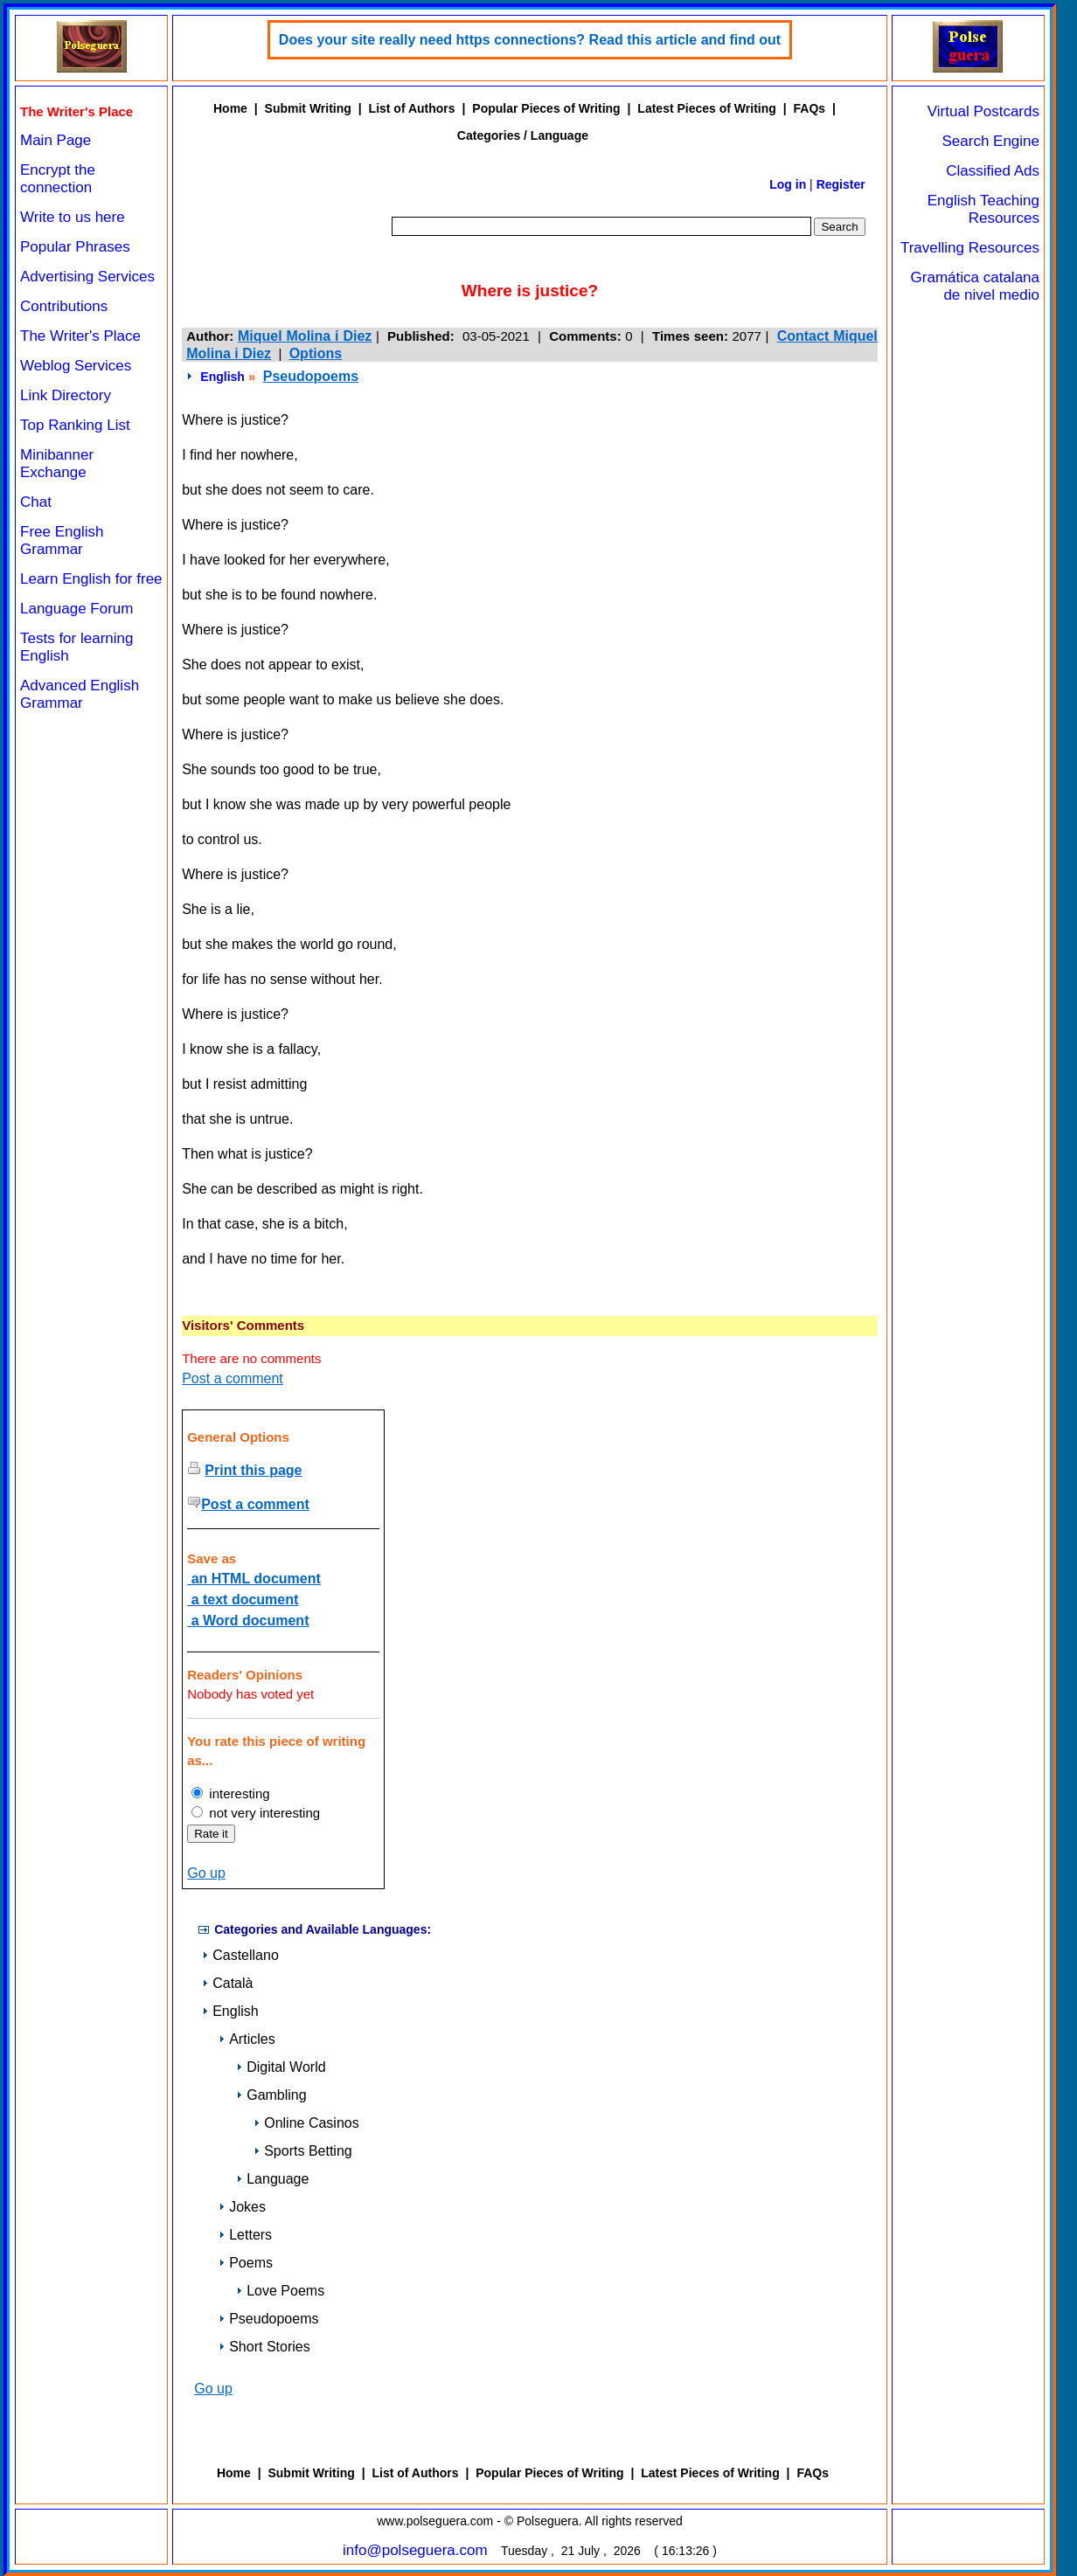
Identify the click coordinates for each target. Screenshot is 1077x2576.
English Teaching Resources (983, 209)
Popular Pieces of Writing (546, 108)
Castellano (240, 1955)
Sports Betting (303, 2150)
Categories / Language (522, 135)
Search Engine (990, 141)
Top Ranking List (75, 425)
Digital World (280, 2067)
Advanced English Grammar (79, 694)
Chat (36, 502)
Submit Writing (308, 108)
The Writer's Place (80, 336)
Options (315, 353)
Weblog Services (75, 365)
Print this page (253, 1470)
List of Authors (412, 108)
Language (272, 2178)
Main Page (55, 140)
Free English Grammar (61, 540)
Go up (206, 1873)
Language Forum (76, 608)
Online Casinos (306, 2123)
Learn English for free (91, 579)
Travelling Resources (969, 247)
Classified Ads (992, 171)
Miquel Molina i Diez (305, 336)
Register (840, 184)
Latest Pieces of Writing (706, 108)
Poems (246, 2262)
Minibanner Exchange (57, 464)
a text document (242, 1599)
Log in (787, 184)
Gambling (271, 2095)
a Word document (248, 1620)
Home (230, 108)
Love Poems (280, 2290)
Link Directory (65, 395)
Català (227, 1983)
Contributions (64, 306)
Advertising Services (87, 276)
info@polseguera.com (415, 2550)
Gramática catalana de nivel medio (975, 286)
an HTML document (254, 1578)
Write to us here (72, 217)
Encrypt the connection (57, 179)
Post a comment (232, 1378)
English (222, 377)
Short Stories (264, 2346)
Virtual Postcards (983, 111)
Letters (245, 2234)
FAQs (810, 108)
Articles (246, 2039)
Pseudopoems (310, 376)
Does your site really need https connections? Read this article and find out (530, 39)
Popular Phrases (75, 247)
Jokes (242, 2206)
